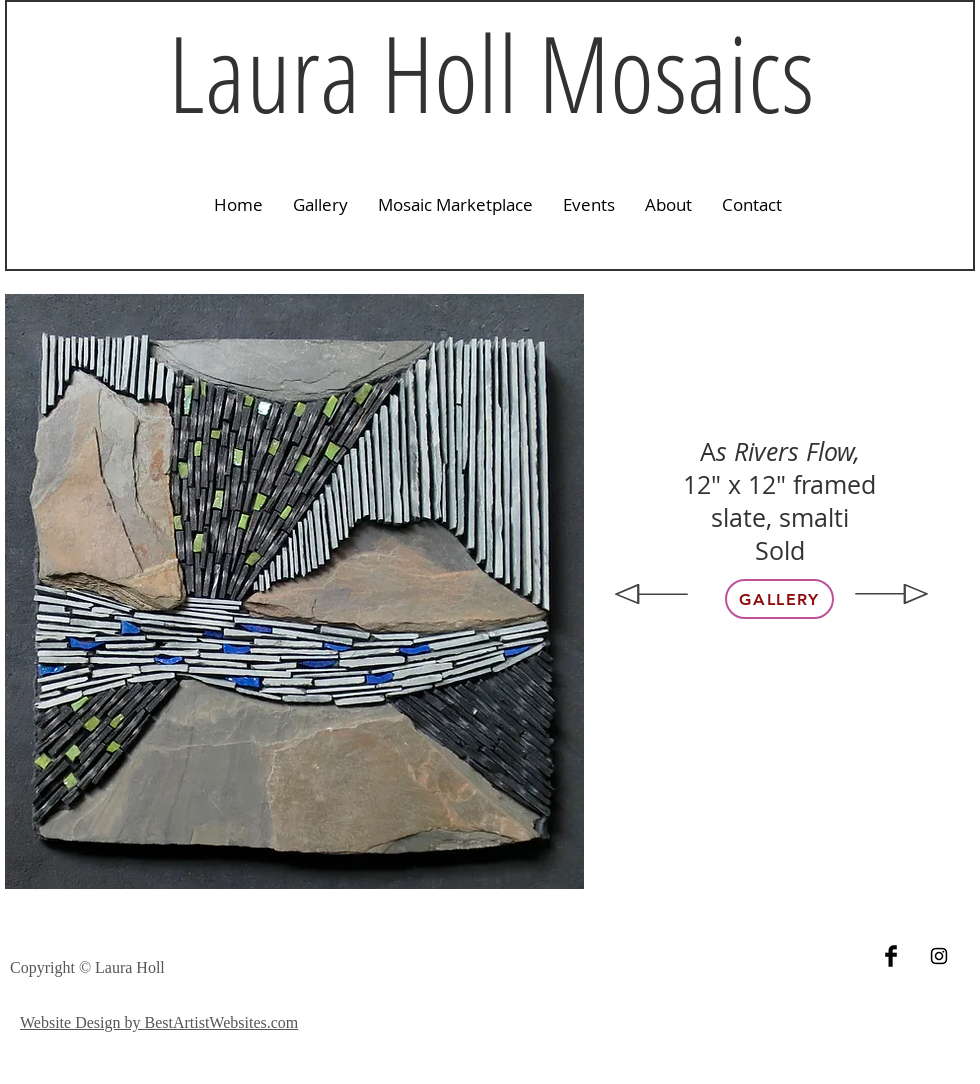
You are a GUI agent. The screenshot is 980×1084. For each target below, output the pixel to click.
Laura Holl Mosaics (491, 72)
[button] (320, 205)
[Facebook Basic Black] (891, 956)
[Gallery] (779, 599)
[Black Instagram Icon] (939, 956)
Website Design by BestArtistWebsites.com (159, 1022)
